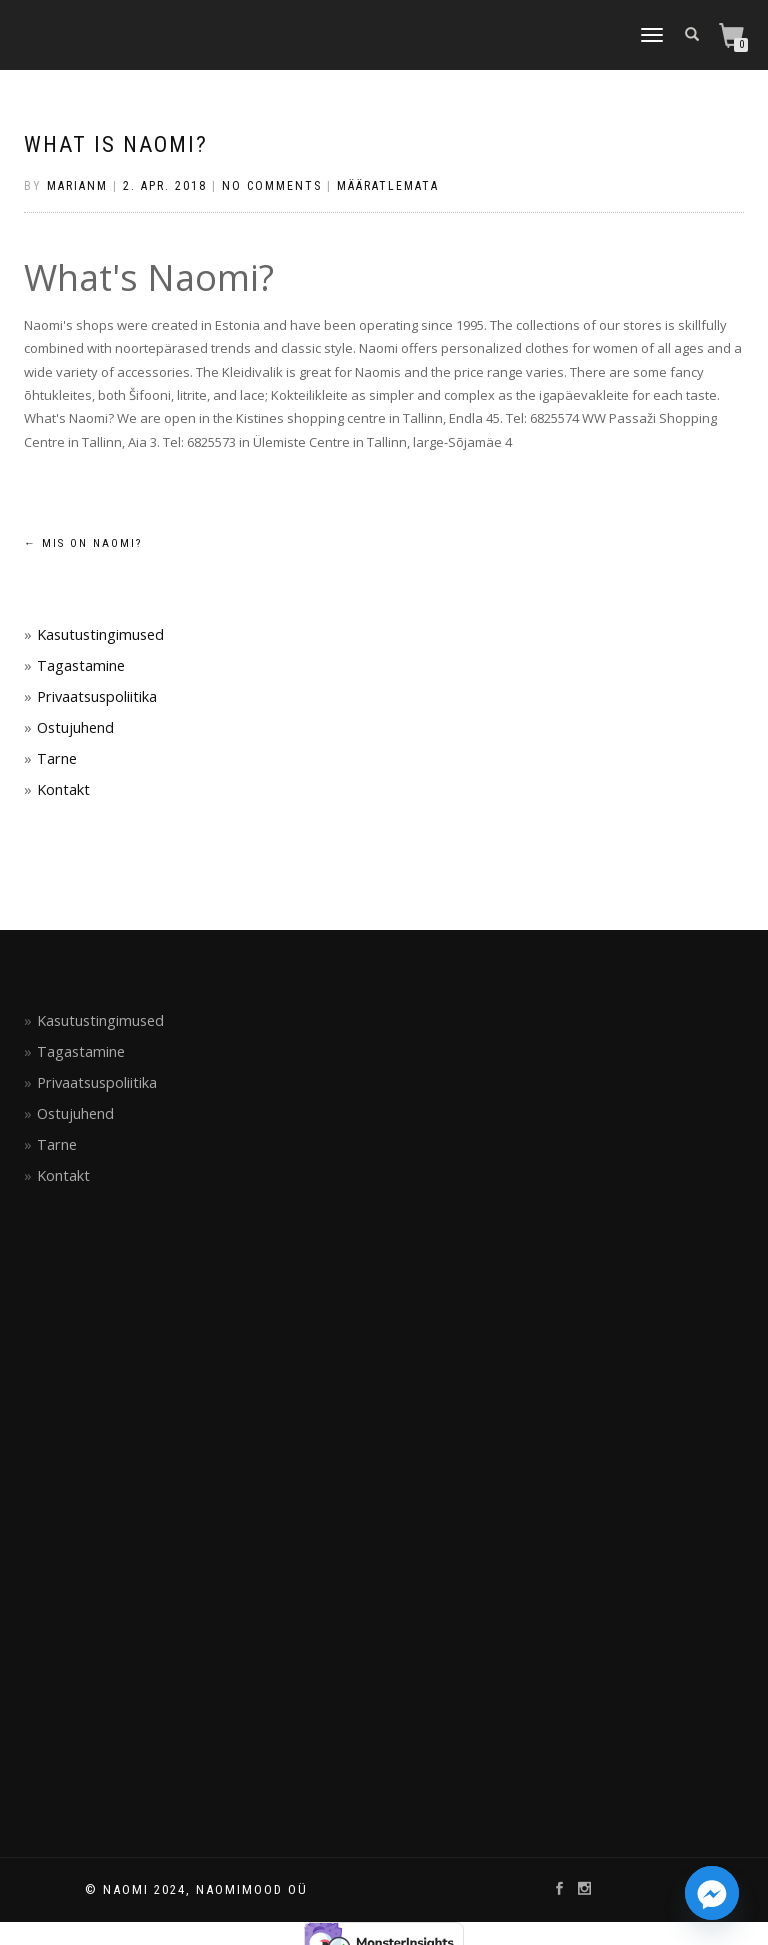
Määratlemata (388, 186)
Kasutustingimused (100, 634)
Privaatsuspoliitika (97, 696)
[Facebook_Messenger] (712, 1893)
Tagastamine (81, 665)
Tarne (57, 758)
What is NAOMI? (116, 144)
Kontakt (63, 789)
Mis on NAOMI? (83, 543)
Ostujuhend (75, 727)
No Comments (272, 186)
